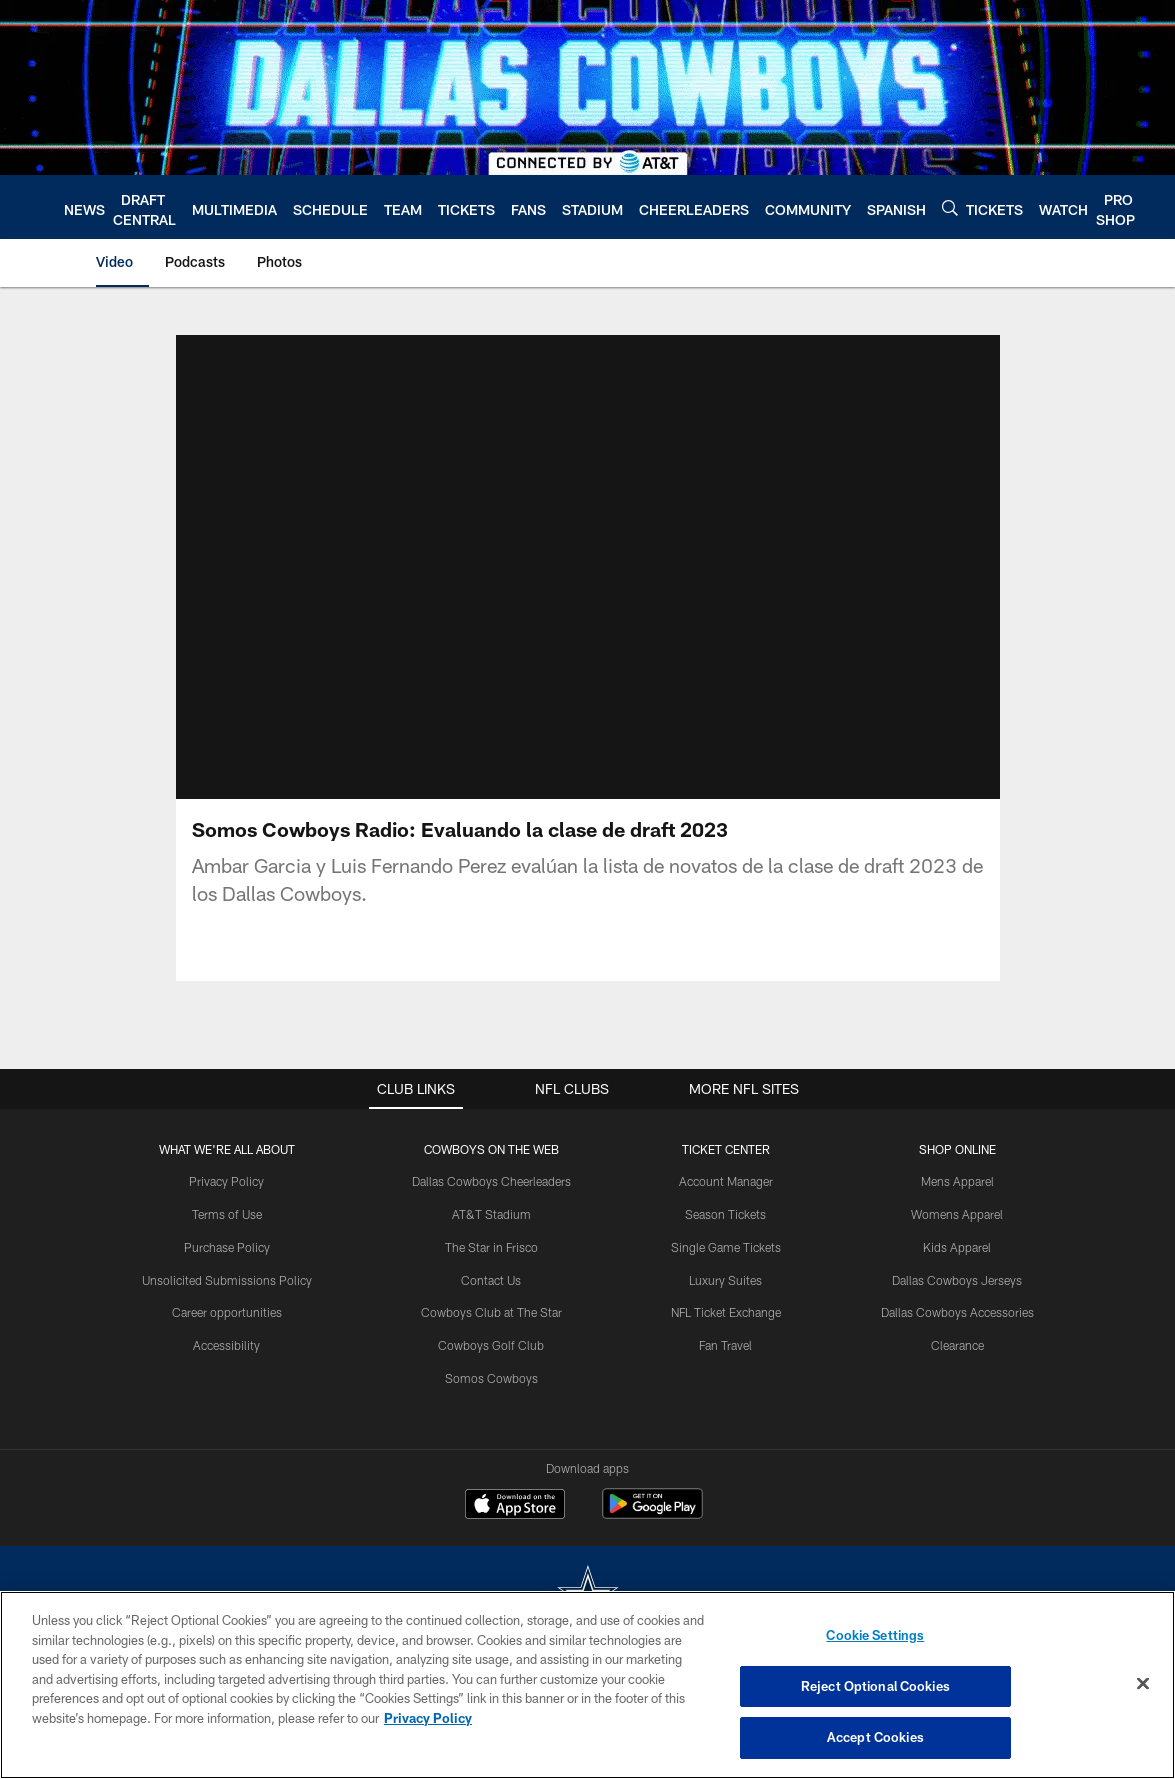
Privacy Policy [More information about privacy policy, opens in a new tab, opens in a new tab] (428, 1718)
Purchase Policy (227, 1247)
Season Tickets (725, 1214)
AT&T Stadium (491, 1214)
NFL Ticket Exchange (726, 1312)
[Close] (1143, 1684)
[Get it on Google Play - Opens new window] (652, 1513)
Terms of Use (227, 1214)
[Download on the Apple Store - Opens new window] (515, 1506)
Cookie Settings (875, 1635)
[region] (587, 1685)
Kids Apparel (957, 1247)
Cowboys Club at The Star (491, 1312)
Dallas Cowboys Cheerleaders (491, 1181)
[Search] (950, 207)
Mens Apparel (957, 1181)
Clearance (957, 1345)
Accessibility (226, 1345)
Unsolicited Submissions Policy (227, 1280)
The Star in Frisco (491, 1247)
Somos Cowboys (491, 1378)
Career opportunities (227, 1312)
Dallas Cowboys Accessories (957, 1312)
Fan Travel (725, 1345)
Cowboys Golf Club (491, 1345)
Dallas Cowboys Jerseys (957, 1280)
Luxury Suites (725, 1280)
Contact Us (491, 1280)
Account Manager (726, 1181)
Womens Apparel (957, 1214)
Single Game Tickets (726, 1247)
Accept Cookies (875, 1737)
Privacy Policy (226, 1181)
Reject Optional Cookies (875, 1686)
